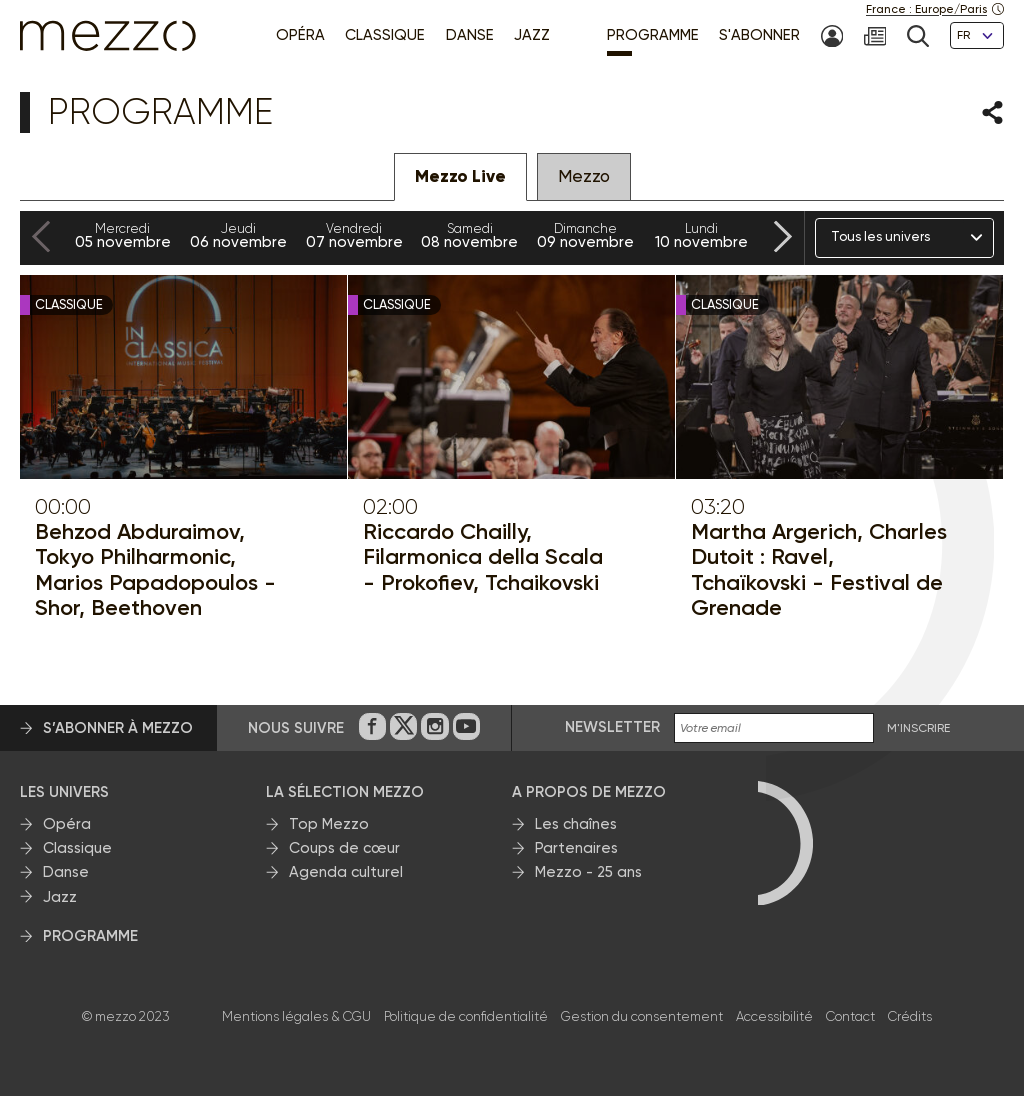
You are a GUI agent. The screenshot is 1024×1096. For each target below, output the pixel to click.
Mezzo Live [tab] (460, 176)
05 (123, 236)
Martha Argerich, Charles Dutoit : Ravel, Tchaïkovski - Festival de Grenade (819, 569)
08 (470, 236)
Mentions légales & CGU (296, 1016)
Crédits (910, 1016)
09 (586, 236)
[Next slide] (783, 237)
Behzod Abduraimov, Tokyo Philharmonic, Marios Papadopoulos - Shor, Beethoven (155, 569)
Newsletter (612, 727)
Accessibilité (774, 1016)
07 (354, 236)
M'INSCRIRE (918, 728)
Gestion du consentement (642, 1016)
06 (239, 236)
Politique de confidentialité (466, 1016)
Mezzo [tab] (584, 176)
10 (701, 236)
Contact (850, 1016)
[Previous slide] (41, 237)
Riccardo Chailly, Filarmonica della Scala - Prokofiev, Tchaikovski (483, 557)
